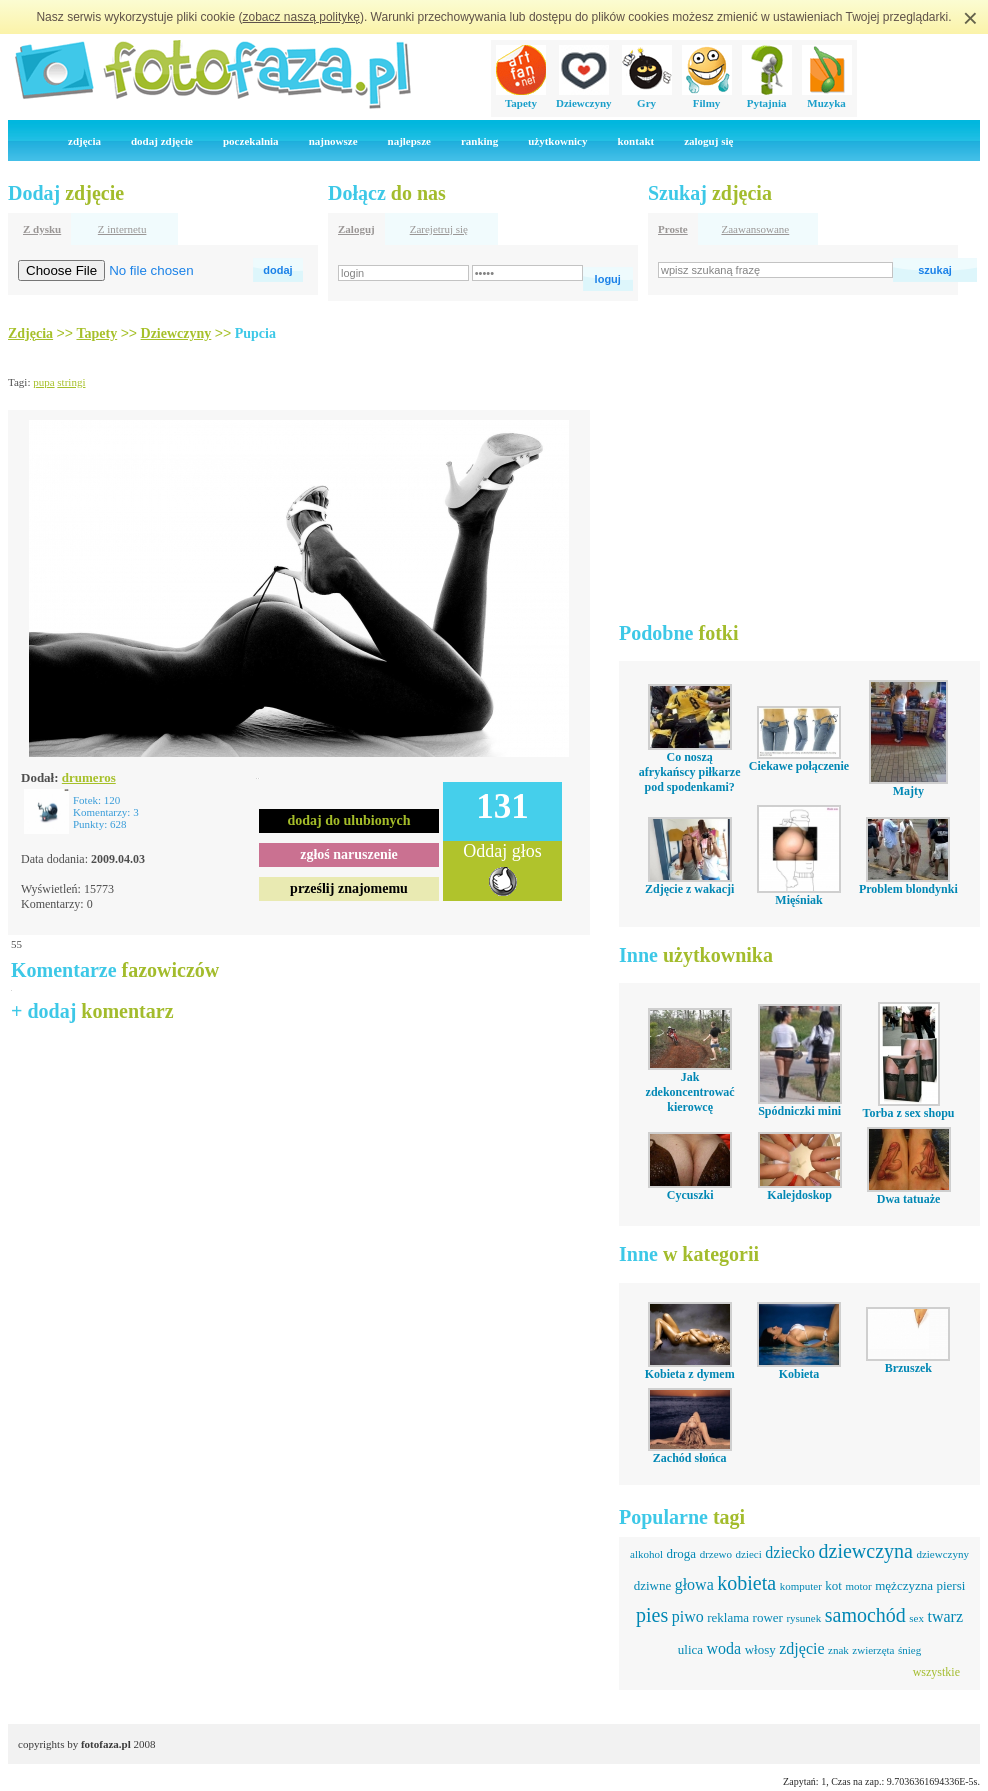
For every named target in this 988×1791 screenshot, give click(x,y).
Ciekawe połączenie (799, 766)
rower (768, 1617)
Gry (647, 97)
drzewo (716, 1554)
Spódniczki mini (799, 1111)
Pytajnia (767, 97)
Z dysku (42, 229)
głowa (694, 1584)
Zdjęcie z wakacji (689, 889)
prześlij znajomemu (349, 888)
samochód (865, 1615)
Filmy (707, 97)
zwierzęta (873, 1650)
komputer (801, 1586)
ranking (479, 141)
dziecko (790, 1552)
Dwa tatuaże (909, 1199)
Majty (908, 791)
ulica (690, 1649)
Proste (673, 229)
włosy (760, 1649)
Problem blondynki (908, 889)
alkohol (646, 1554)
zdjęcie (801, 1648)
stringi (71, 382)
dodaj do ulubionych (349, 820)
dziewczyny (942, 1554)
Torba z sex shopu (909, 1113)
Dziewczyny (584, 97)
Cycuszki (690, 1195)
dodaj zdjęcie (162, 141)
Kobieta (799, 1374)
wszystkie (936, 1672)
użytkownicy (557, 141)
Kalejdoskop (799, 1195)
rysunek (803, 1618)
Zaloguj (356, 229)
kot (833, 1585)
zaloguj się (708, 141)
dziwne (653, 1585)
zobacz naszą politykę (301, 17)
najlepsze (409, 141)
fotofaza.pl (106, 1744)
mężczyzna (904, 1585)
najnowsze (333, 141)
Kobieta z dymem (690, 1374)
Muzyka (827, 97)
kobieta (746, 1583)
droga (682, 1553)
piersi (950, 1585)
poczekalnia (251, 141)
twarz (945, 1616)
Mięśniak (798, 900)
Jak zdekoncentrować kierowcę (690, 1092)
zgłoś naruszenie (349, 854)
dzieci (749, 1554)
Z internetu (122, 229)
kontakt (635, 141)
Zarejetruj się (439, 229)
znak (838, 1650)
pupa (43, 382)
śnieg (909, 1650)
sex (916, 1618)
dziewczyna (866, 1551)
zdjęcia (84, 141)
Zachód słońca (690, 1458)
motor (858, 1586)
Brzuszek (908, 1368)
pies (652, 1615)
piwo (688, 1616)
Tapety (521, 97)
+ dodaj (92, 1011)
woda (724, 1648)
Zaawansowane (755, 229)
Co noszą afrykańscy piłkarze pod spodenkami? (690, 772)
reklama (728, 1617)
